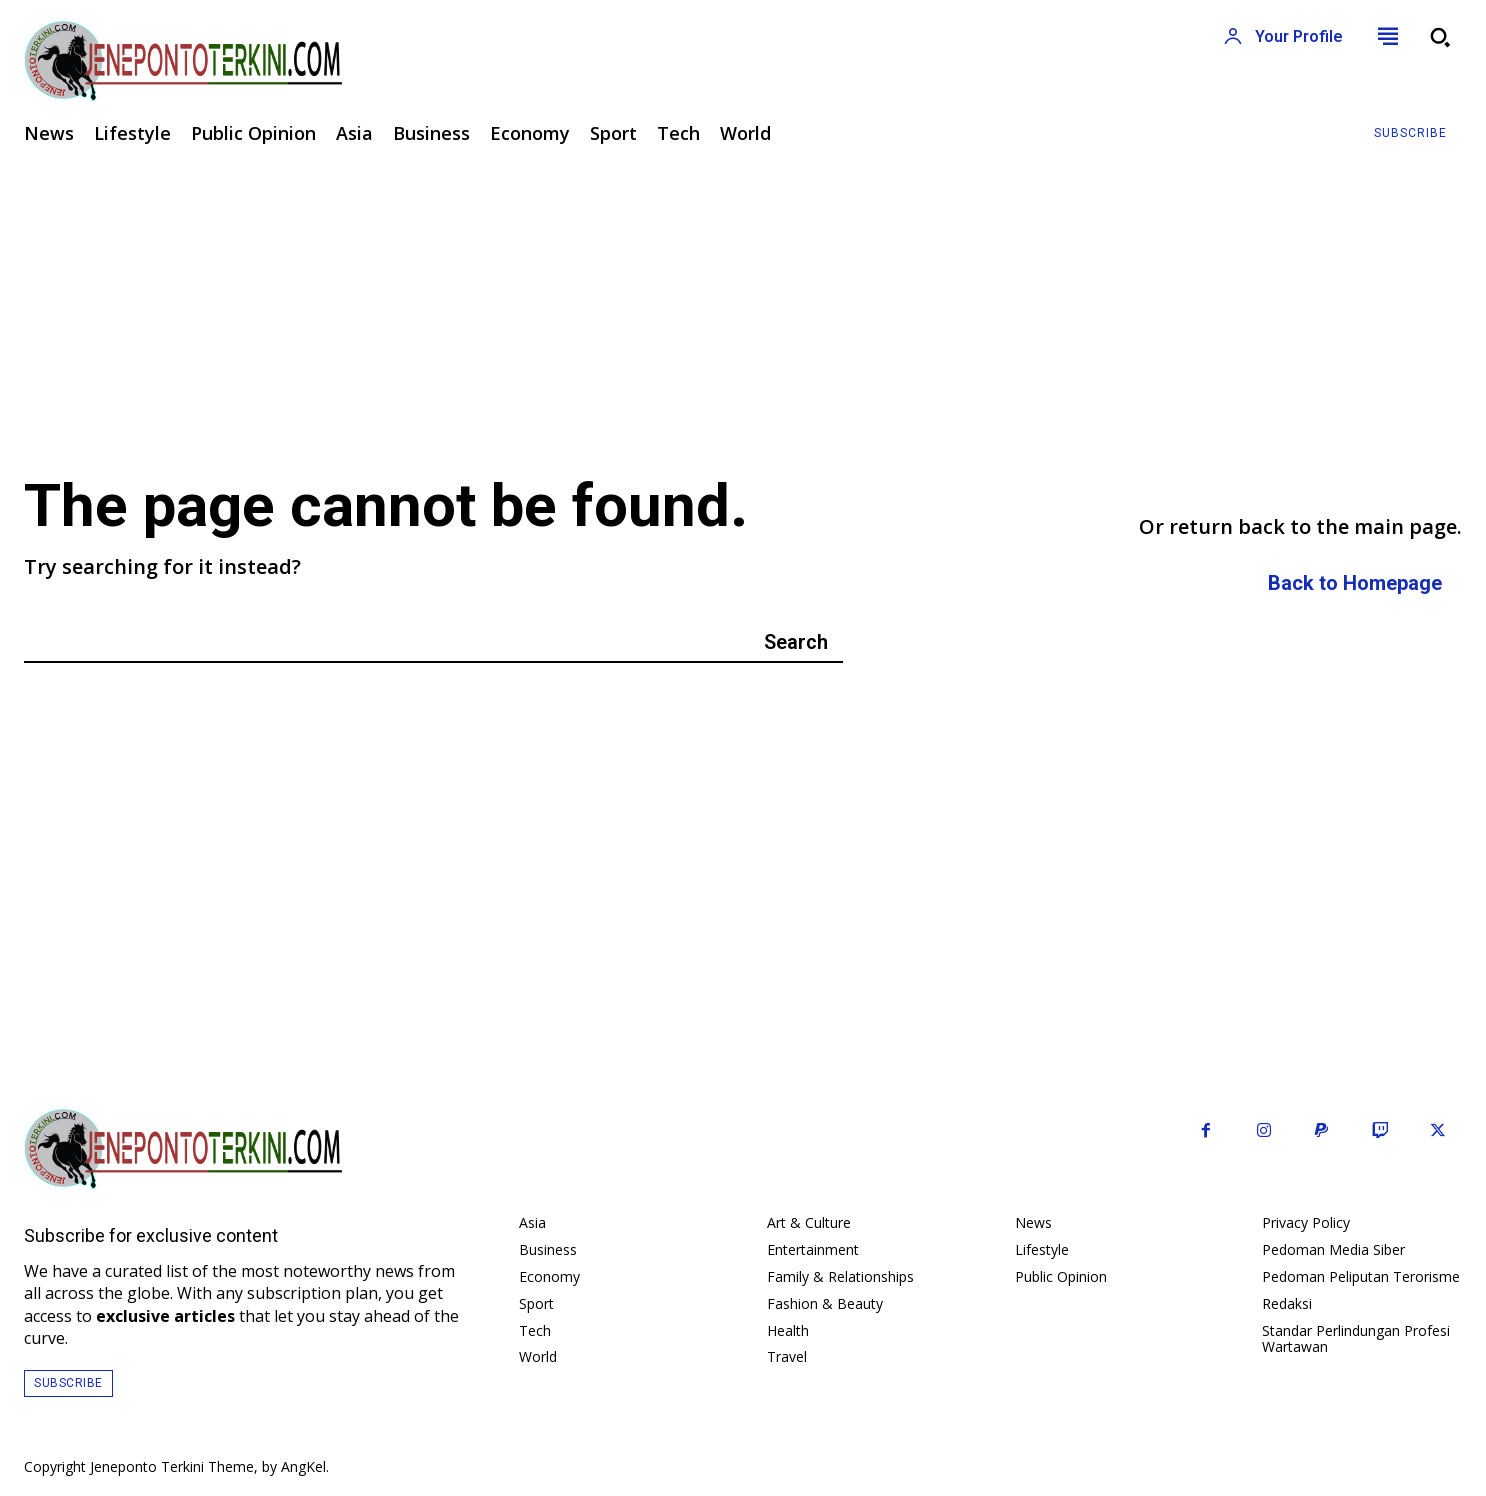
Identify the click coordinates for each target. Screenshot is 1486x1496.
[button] (1440, 37)
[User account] (1283, 37)
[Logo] (371, 61)
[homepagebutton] (1355, 584)
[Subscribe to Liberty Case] (1410, 134)
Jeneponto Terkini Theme (172, 1466)
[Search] (796, 641)
